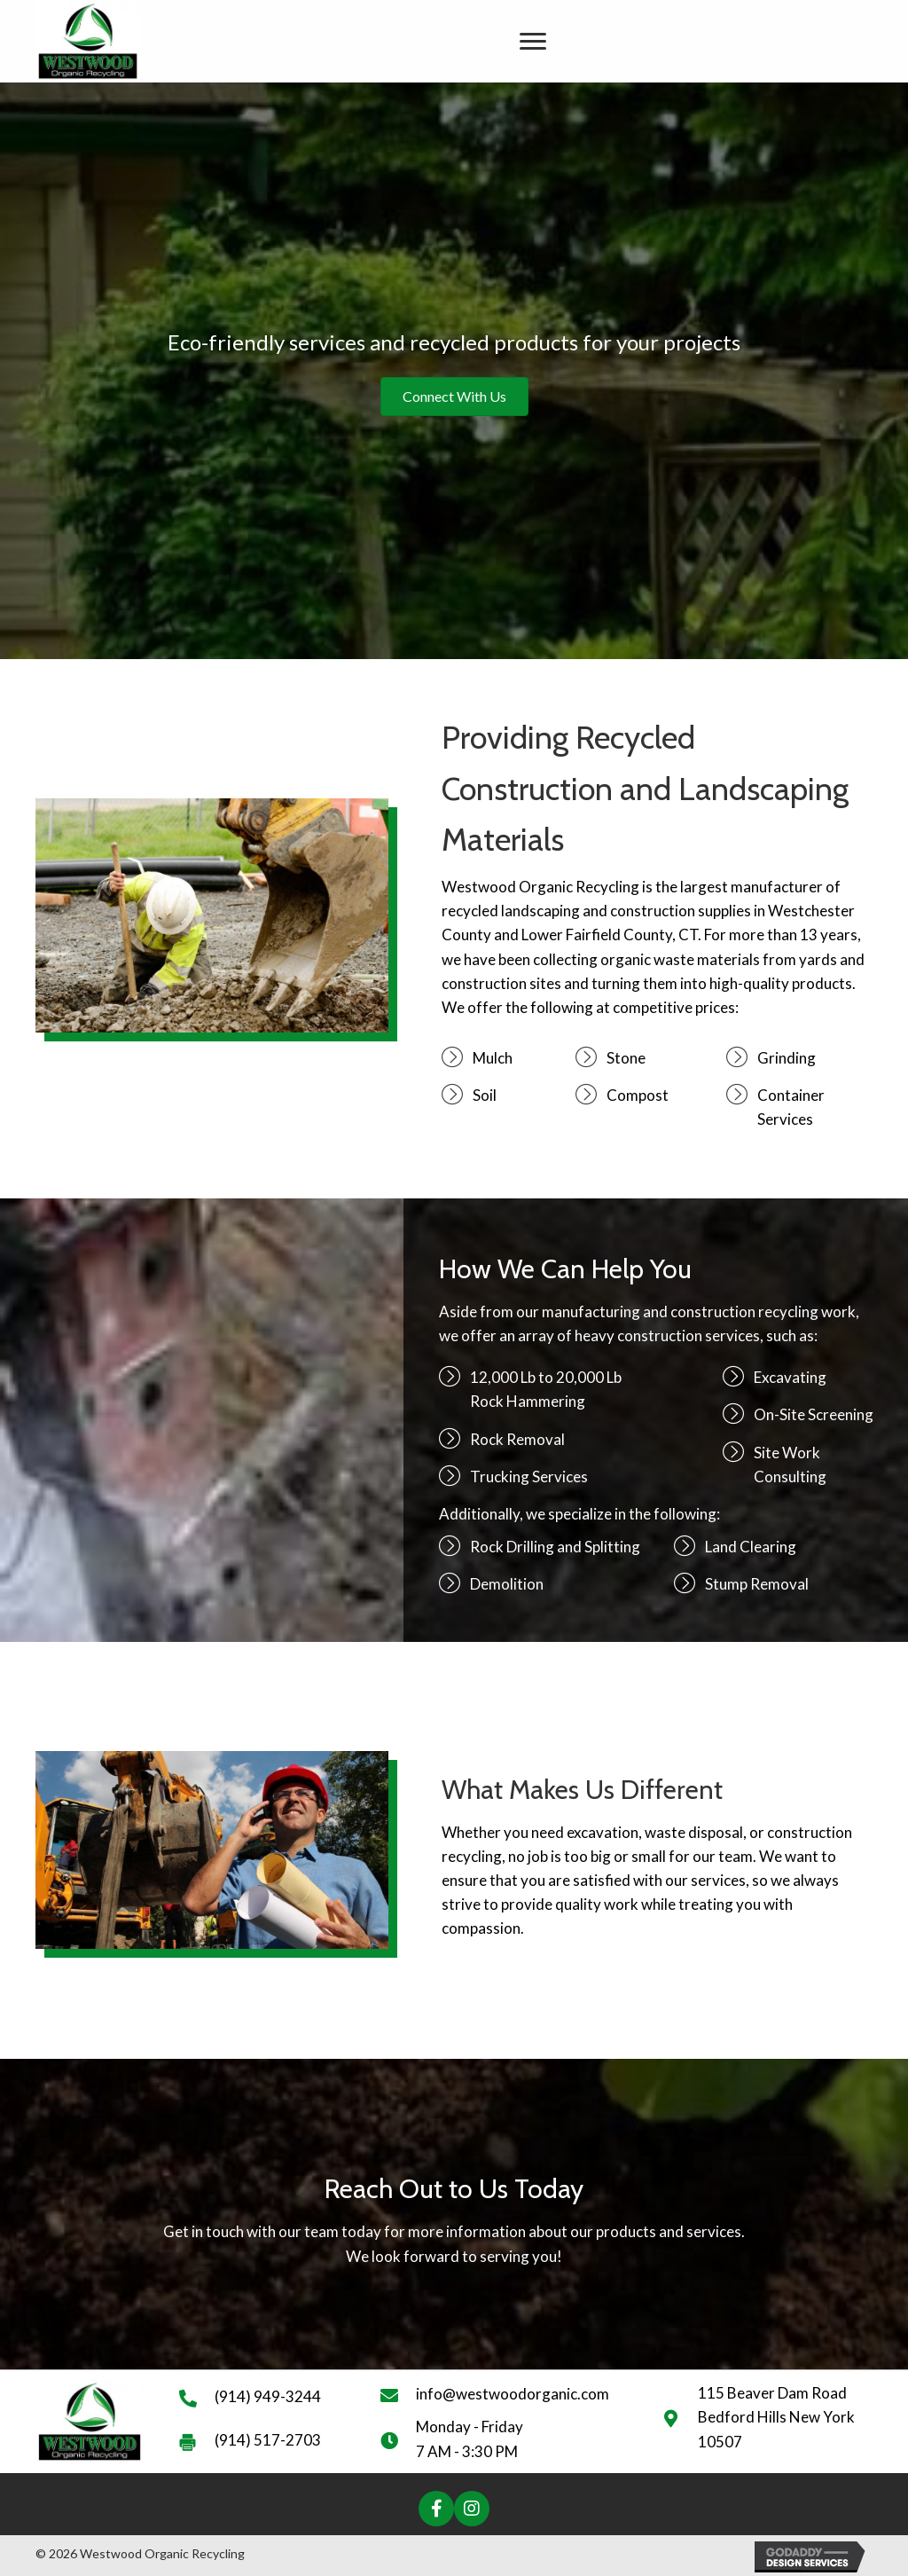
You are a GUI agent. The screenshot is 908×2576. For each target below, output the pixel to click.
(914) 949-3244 (268, 2396)
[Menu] (533, 42)
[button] (436, 2508)
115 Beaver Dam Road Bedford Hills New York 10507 (776, 2417)
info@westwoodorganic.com (512, 2393)
